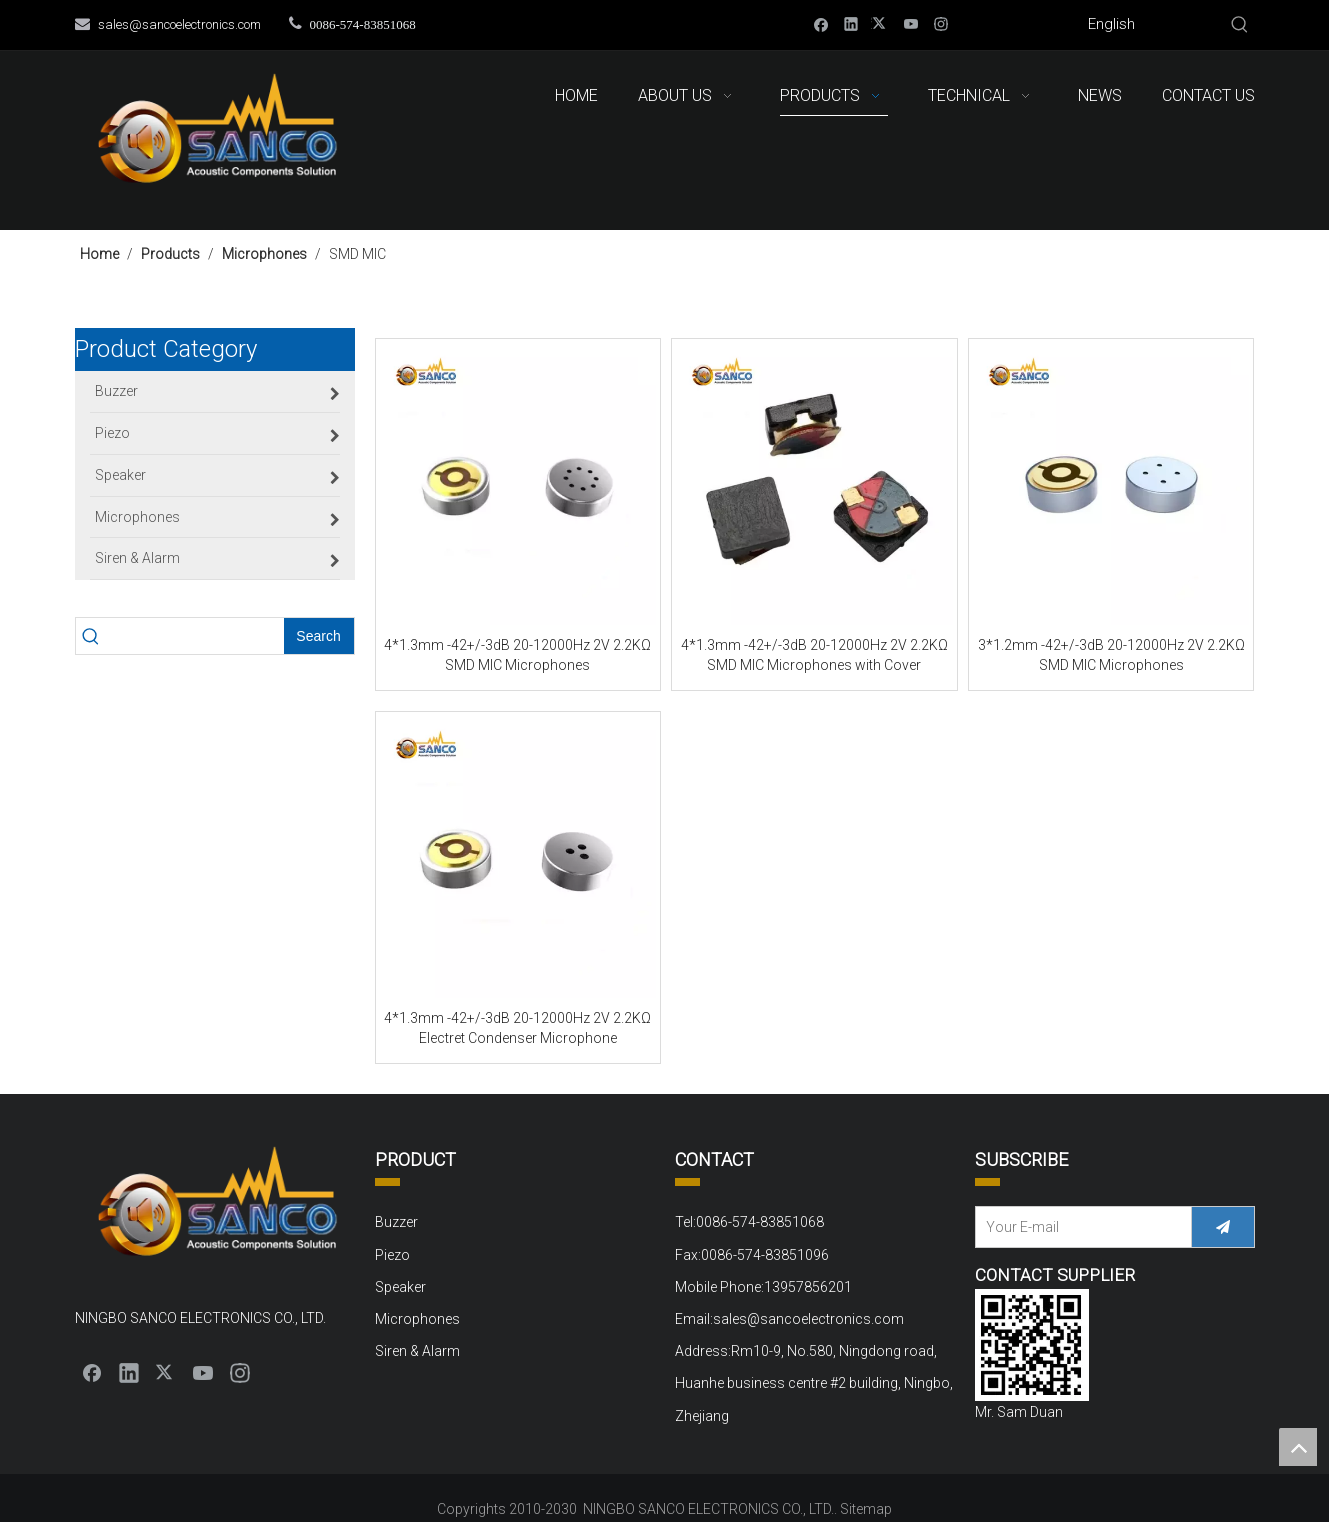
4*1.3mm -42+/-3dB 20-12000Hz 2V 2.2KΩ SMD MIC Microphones (517, 655)
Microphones (417, 1319)
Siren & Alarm (417, 1351)
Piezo (392, 1255)
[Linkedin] (851, 23)
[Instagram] (941, 23)
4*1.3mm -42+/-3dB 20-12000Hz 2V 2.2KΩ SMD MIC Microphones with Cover (814, 655)
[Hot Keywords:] (1240, 25)
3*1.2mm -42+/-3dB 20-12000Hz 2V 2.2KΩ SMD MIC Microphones (1111, 655)
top (1298, 1447)
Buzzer (396, 1222)
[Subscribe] (1223, 1227)
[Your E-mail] (1079, 1227)
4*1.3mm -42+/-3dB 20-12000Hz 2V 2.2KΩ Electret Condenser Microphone (517, 1028)
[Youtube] (911, 23)
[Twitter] (881, 23)
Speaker (400, 1287)
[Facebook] (821, 23)
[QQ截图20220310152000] (1032, 1345)
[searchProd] (195, 636)
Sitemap (866, 1509)
